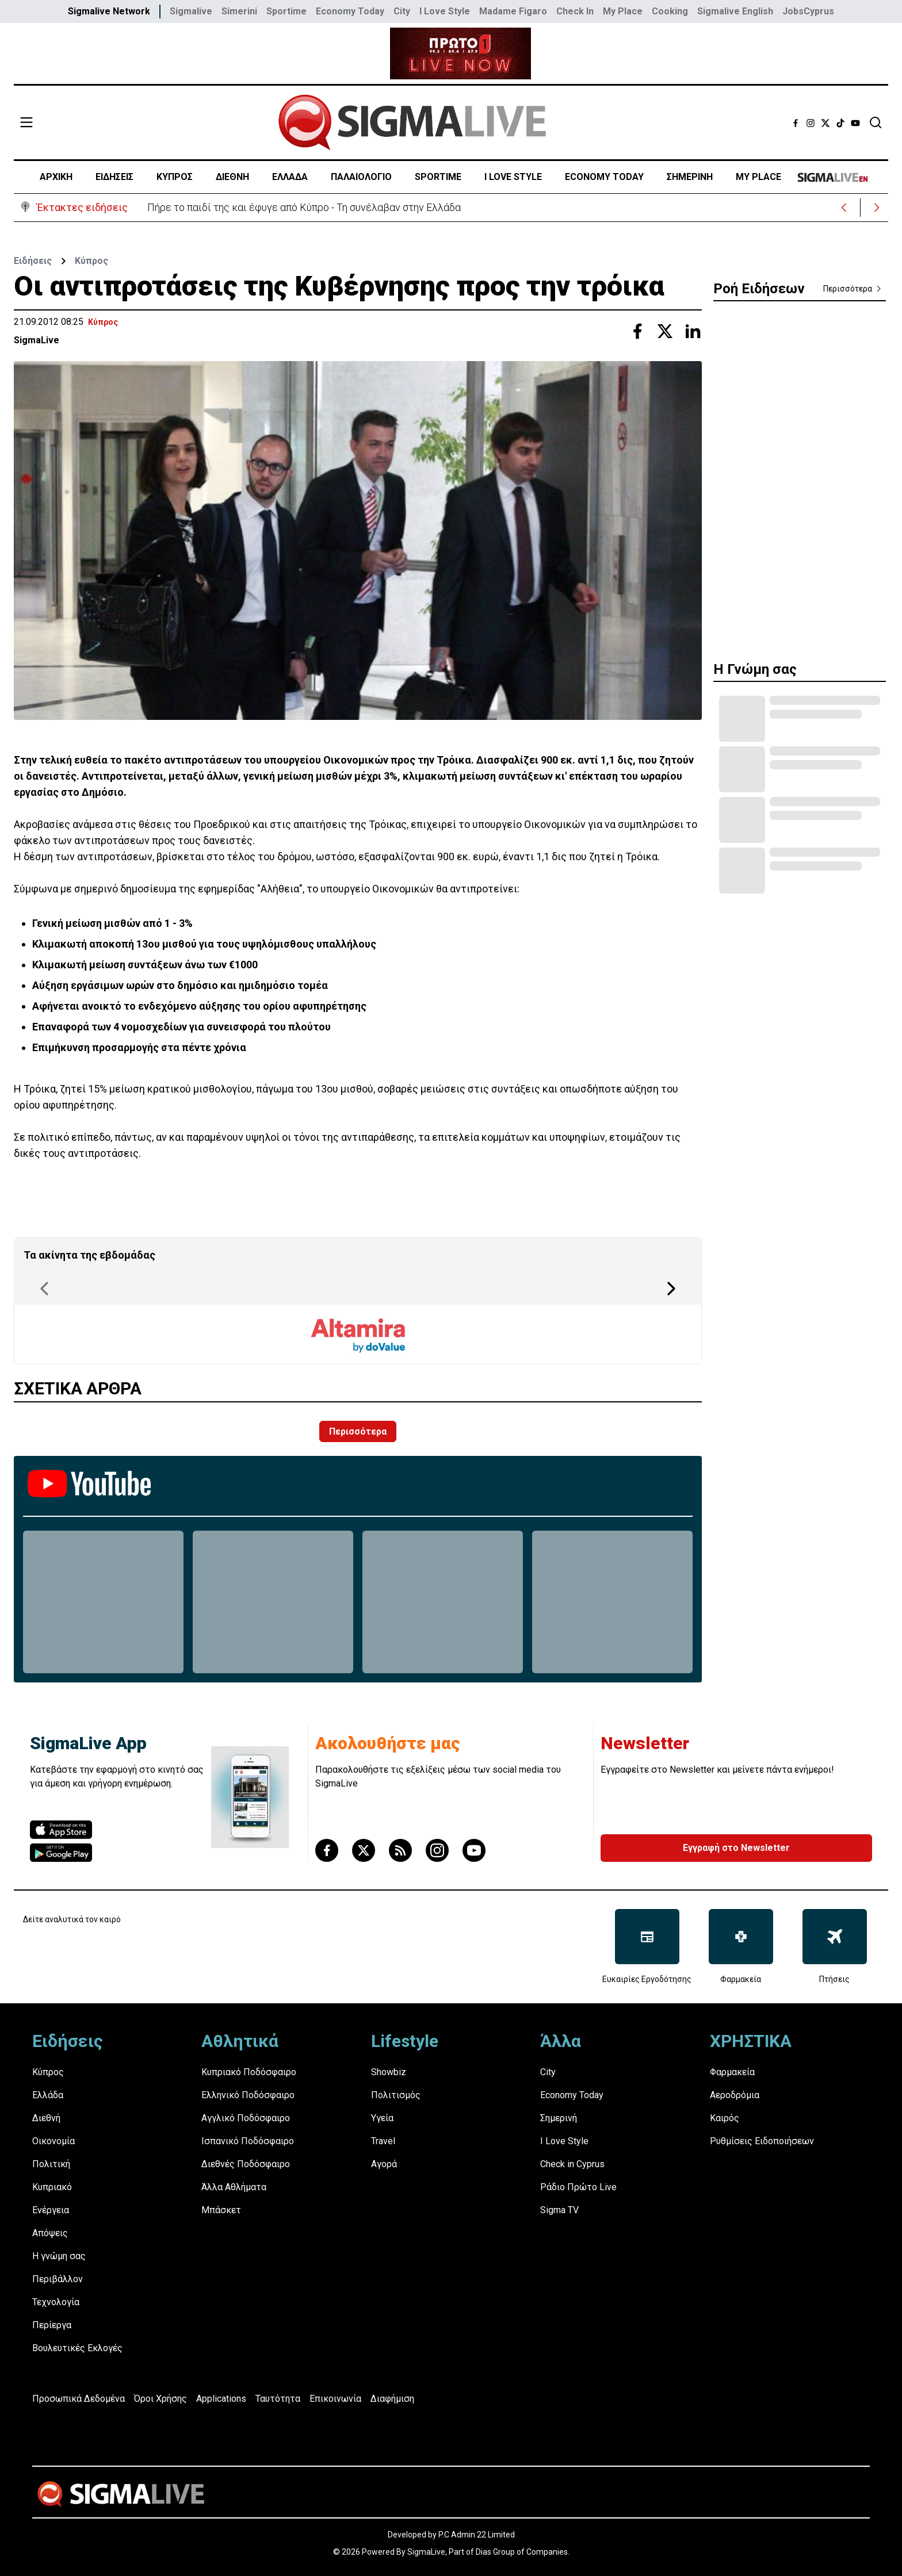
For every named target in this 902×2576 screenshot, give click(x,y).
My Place (623, 11)
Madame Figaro (513, 11)
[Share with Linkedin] (692, 331)
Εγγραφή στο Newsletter (736, 1847)
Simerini (239, 11)
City (401, 11)
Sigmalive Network (109, 11)
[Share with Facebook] (637, 331)
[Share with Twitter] (665, 331)
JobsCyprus (808, 11)
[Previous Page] (44, 1288)
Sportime (286, 11)
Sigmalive (191, 11)
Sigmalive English (735, 11)
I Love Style (444, 11)
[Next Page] (671, 1288)
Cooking (670, 11)
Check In (575, 11)
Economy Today (350, 11)
